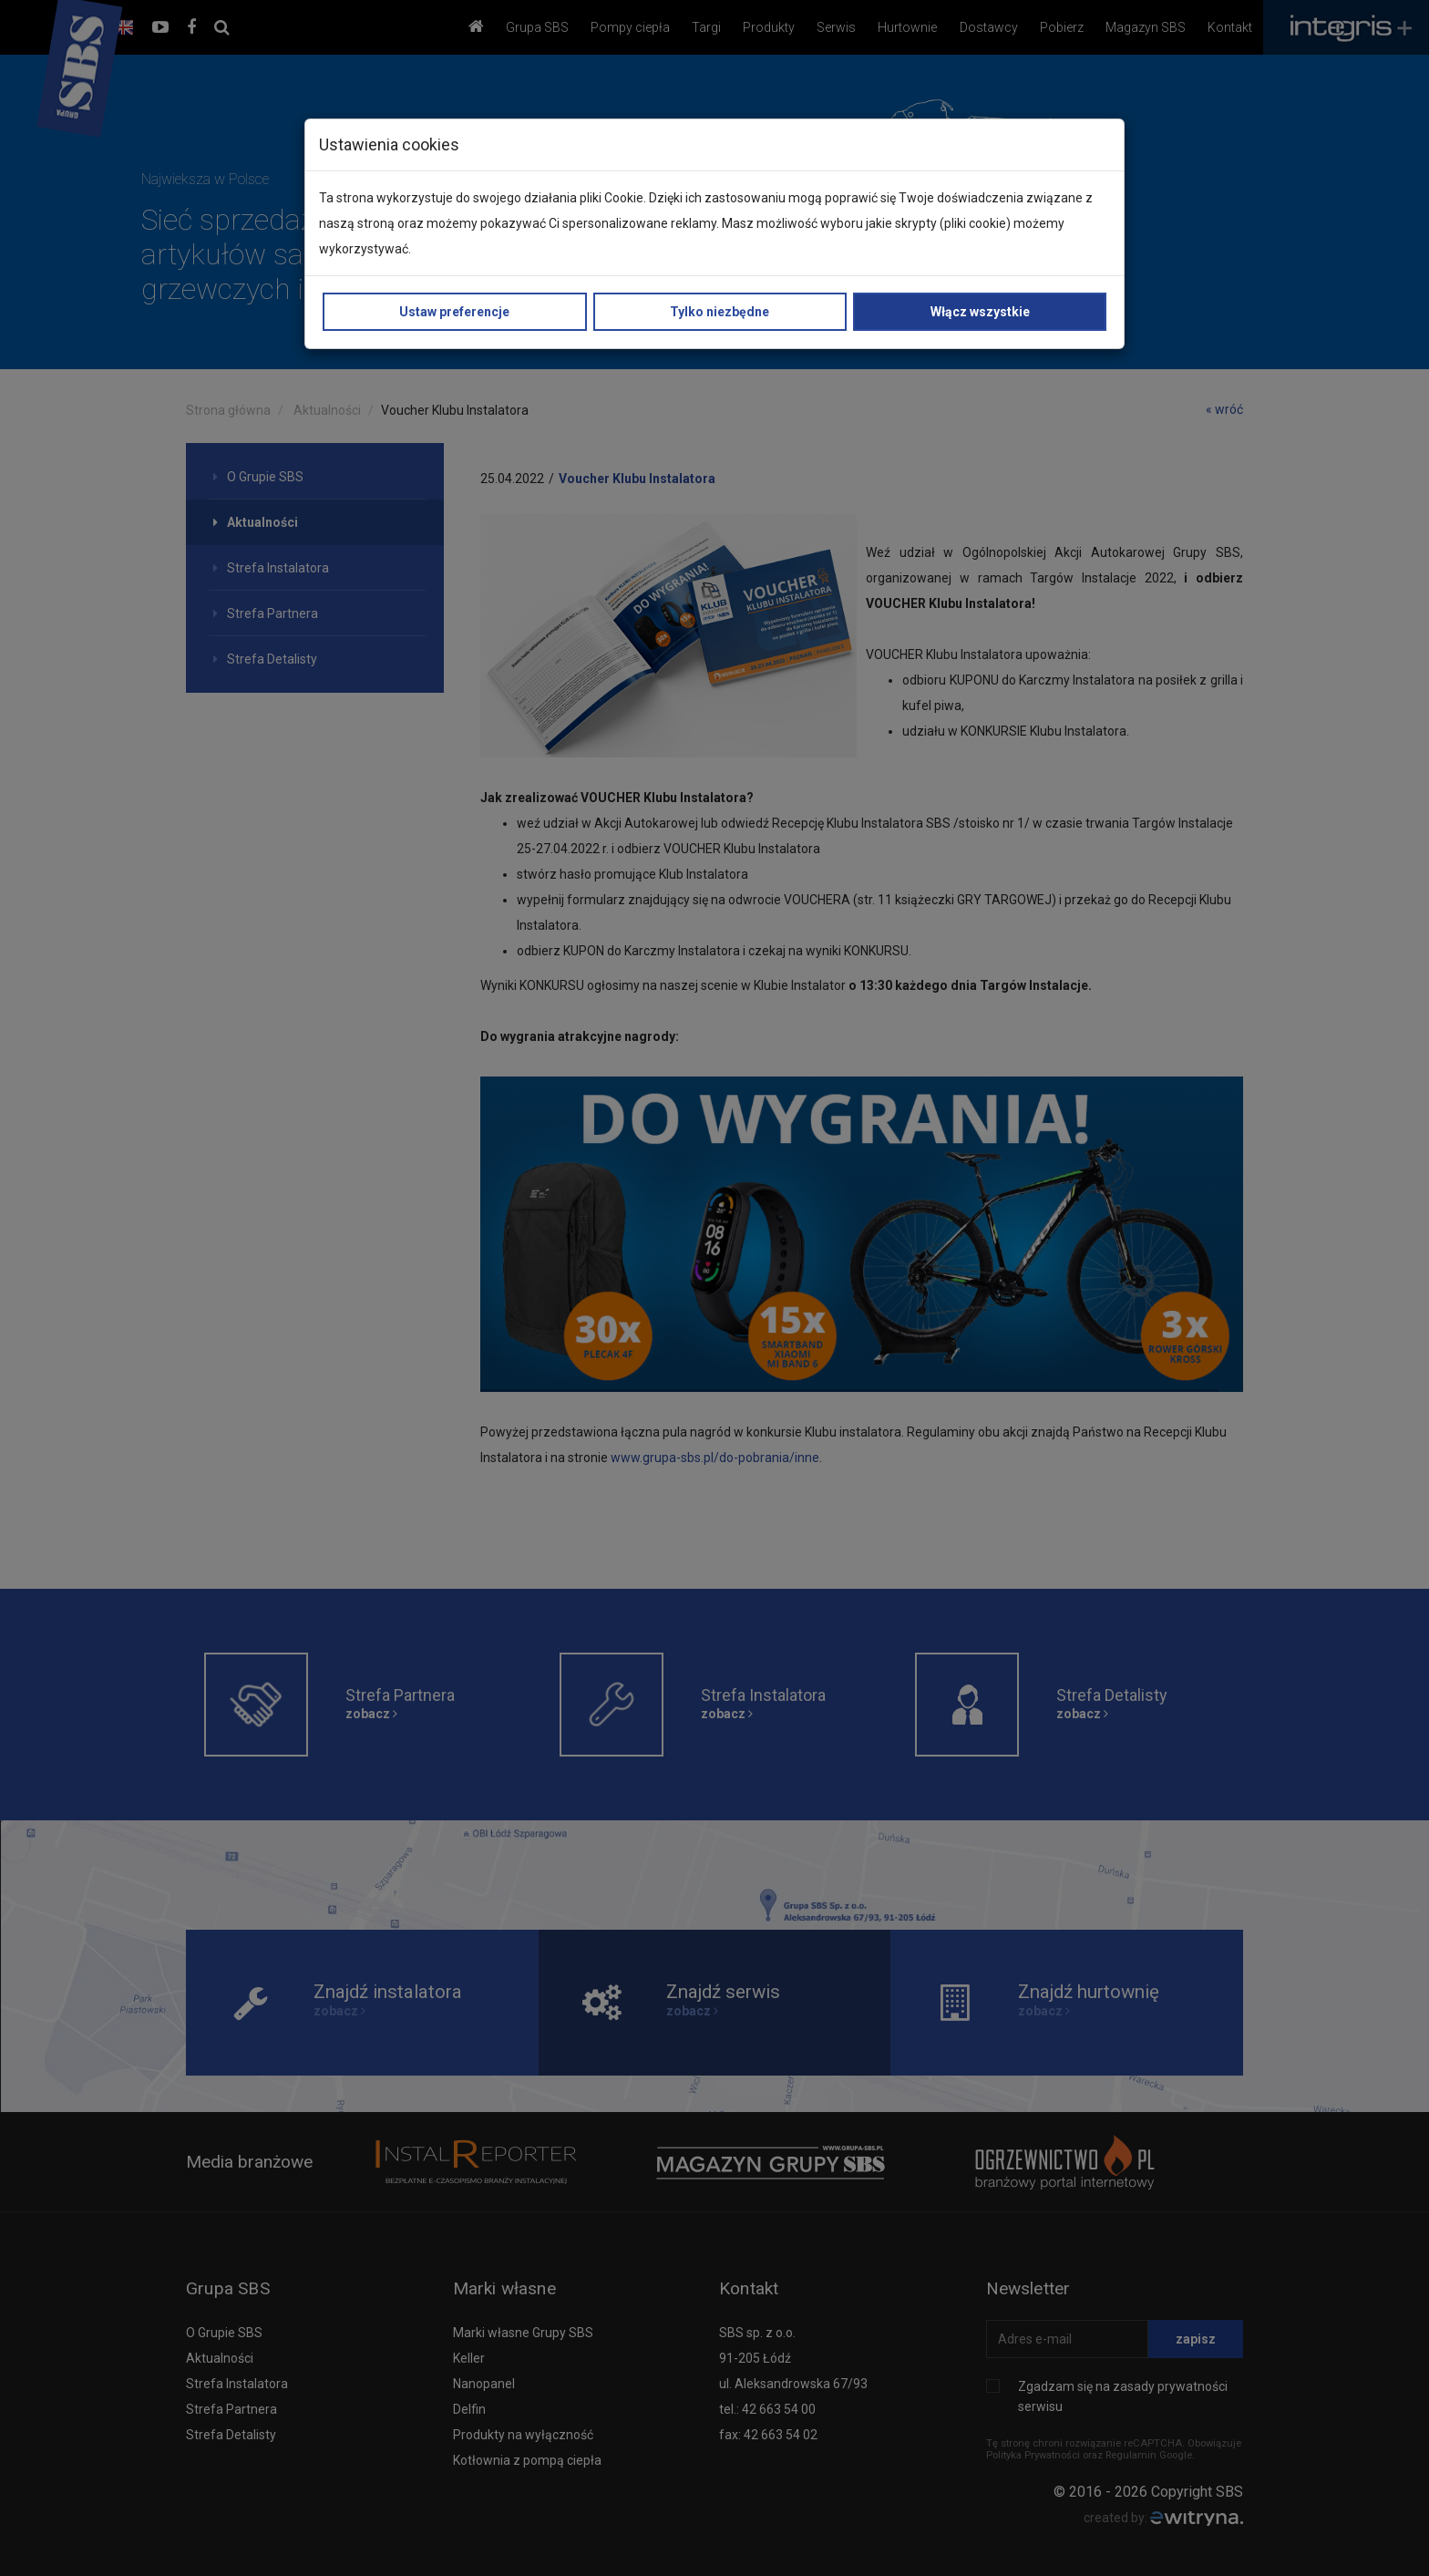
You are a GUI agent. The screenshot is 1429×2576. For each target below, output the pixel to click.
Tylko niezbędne (719, 311)
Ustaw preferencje (454, 311)
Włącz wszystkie (980, 311)
